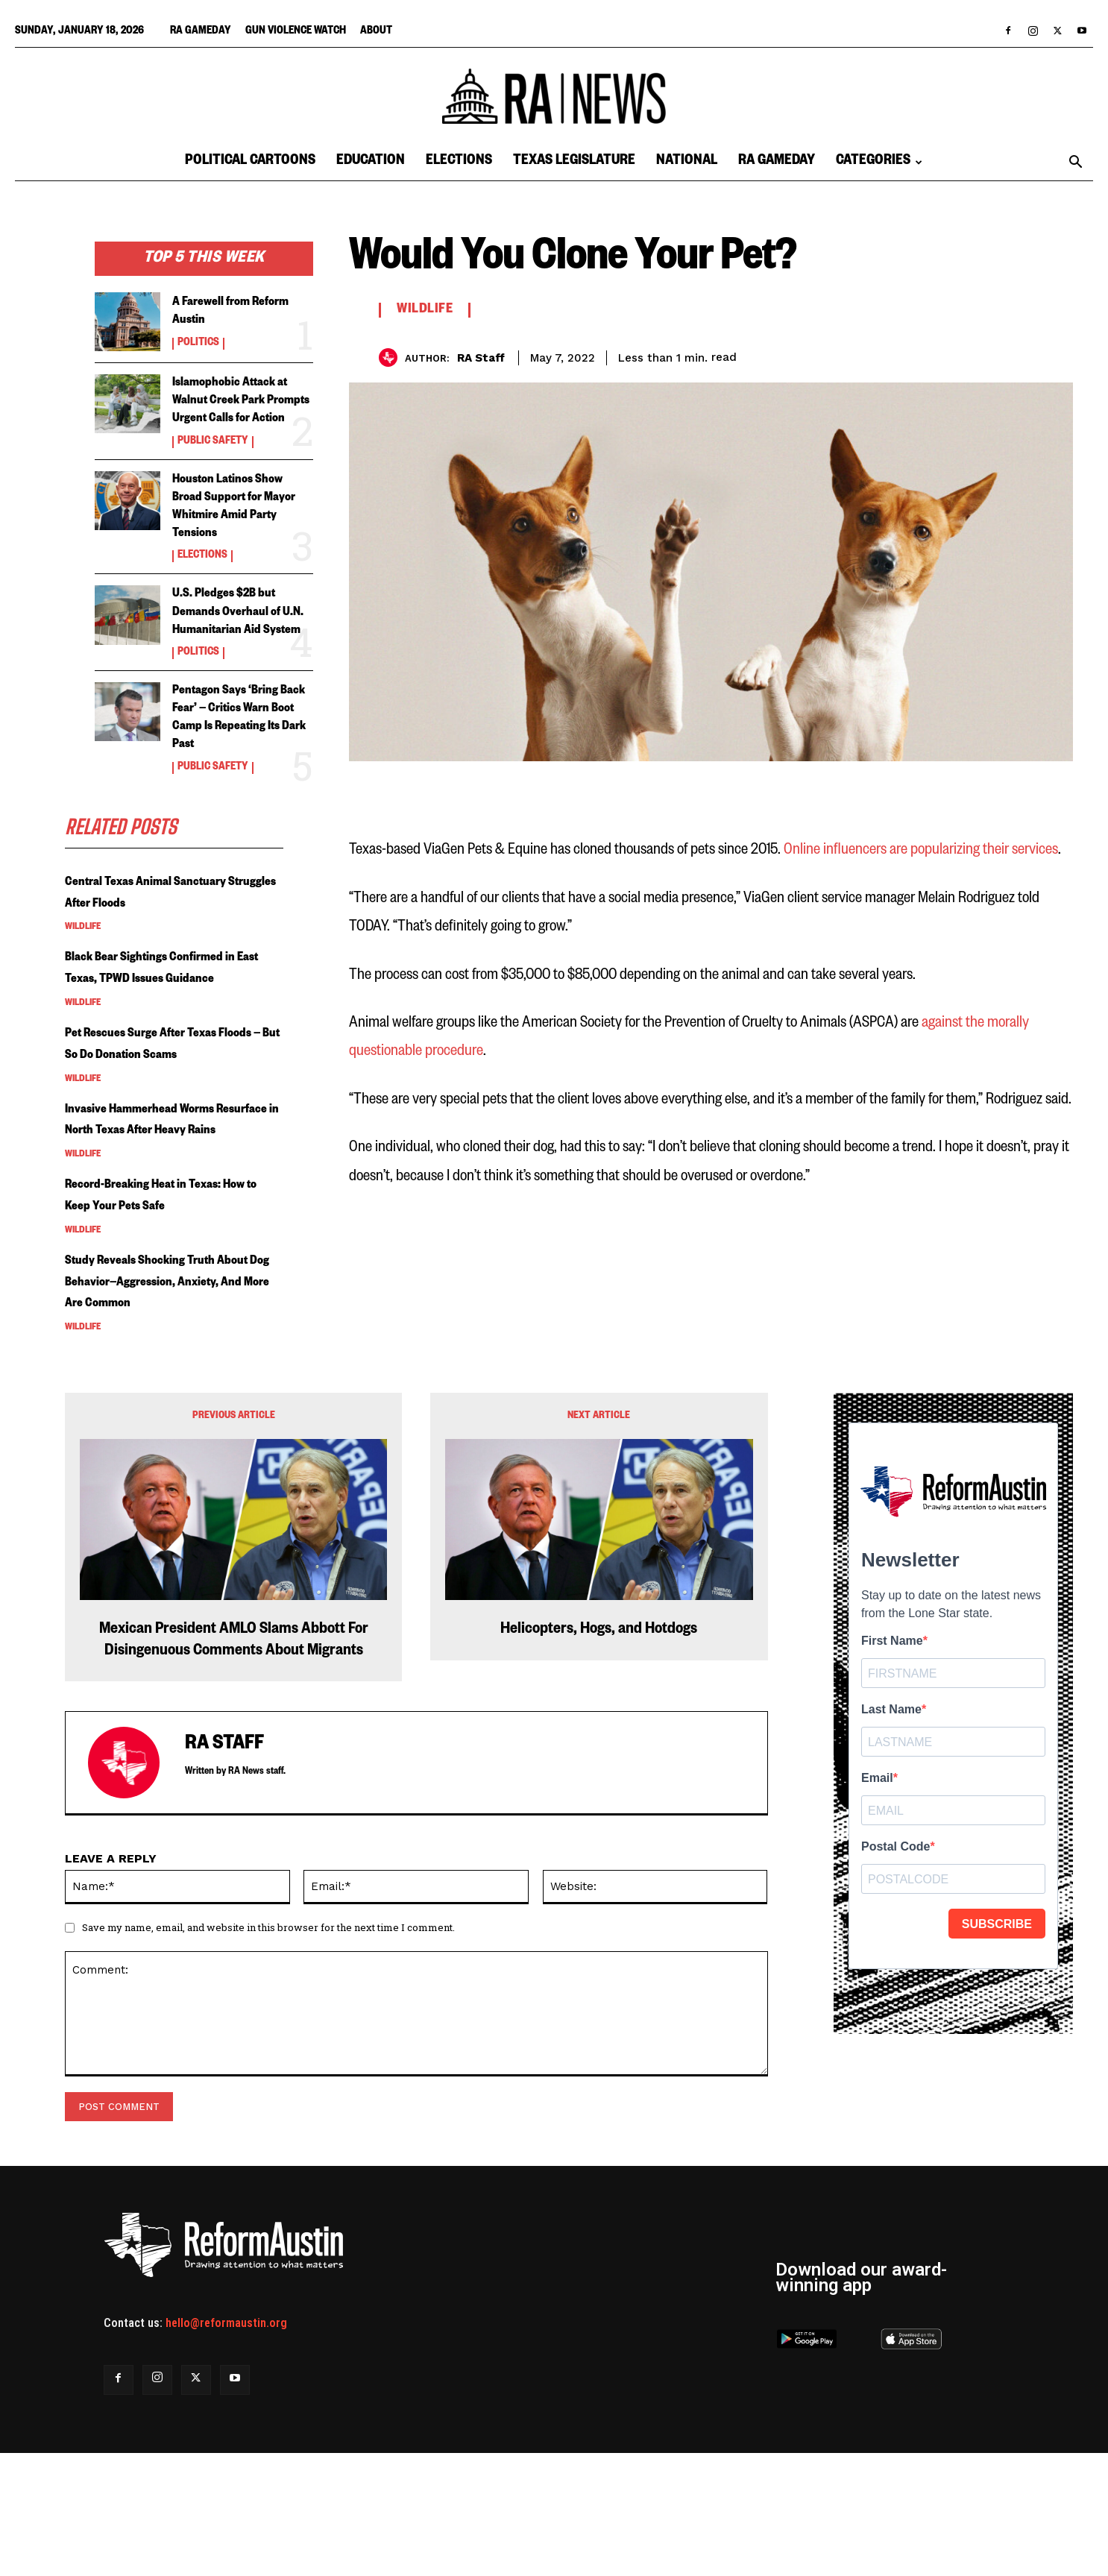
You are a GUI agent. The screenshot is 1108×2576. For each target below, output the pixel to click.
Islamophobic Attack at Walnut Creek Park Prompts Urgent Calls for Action (242, 410)
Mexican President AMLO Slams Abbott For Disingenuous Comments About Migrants (233, 1764)
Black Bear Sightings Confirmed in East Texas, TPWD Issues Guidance (168, 1038)
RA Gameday (200, 32)
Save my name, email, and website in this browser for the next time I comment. (268, 2051)
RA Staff (481, 358)
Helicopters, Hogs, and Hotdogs (598, 1754)
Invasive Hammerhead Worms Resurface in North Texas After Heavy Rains (165, 1233)
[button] (1075, 163)
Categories (879, 162)
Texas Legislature (574, 162)
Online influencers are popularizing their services (921, 849)
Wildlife (83, 986)
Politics (198, 344)
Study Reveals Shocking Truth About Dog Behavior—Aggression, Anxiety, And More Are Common (174, 1406)
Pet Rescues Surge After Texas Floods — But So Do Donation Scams (165, 1136)
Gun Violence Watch (295, 32)
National (686, 162)
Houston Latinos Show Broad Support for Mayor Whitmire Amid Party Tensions (240, 525)
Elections (459, 162)
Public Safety (212, 460)
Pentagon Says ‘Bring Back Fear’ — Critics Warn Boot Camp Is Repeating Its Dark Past (236, 763)
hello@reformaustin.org (226, 2446)
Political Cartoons (250, 162)
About (376, 32)
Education (370, 162)
